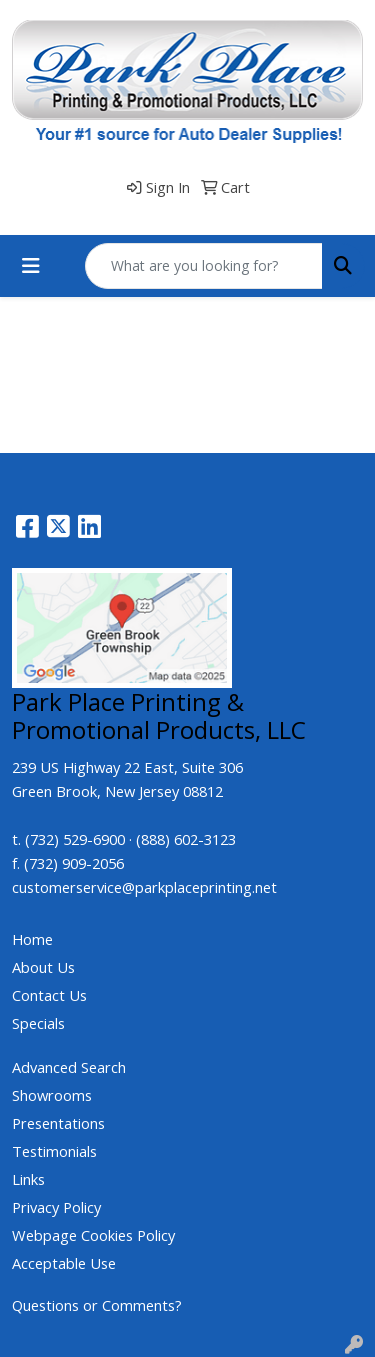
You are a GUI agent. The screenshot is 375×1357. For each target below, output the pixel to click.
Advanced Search (69, 1067)
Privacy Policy (56, 1207)
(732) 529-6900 (75, 839)
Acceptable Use (64, 1263)
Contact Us (49, 995)
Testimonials (54, 1151)
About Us (43, 967)
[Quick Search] (204, 266)
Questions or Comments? (97, 1305)
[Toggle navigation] (31, 266)
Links (28, 1179)
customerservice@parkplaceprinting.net (144, 887)
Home (32, 939)
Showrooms (52, 1095)
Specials (38, 1023)
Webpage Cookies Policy (93, 1235)
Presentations (58, 1123)
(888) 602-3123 (186, 839)
